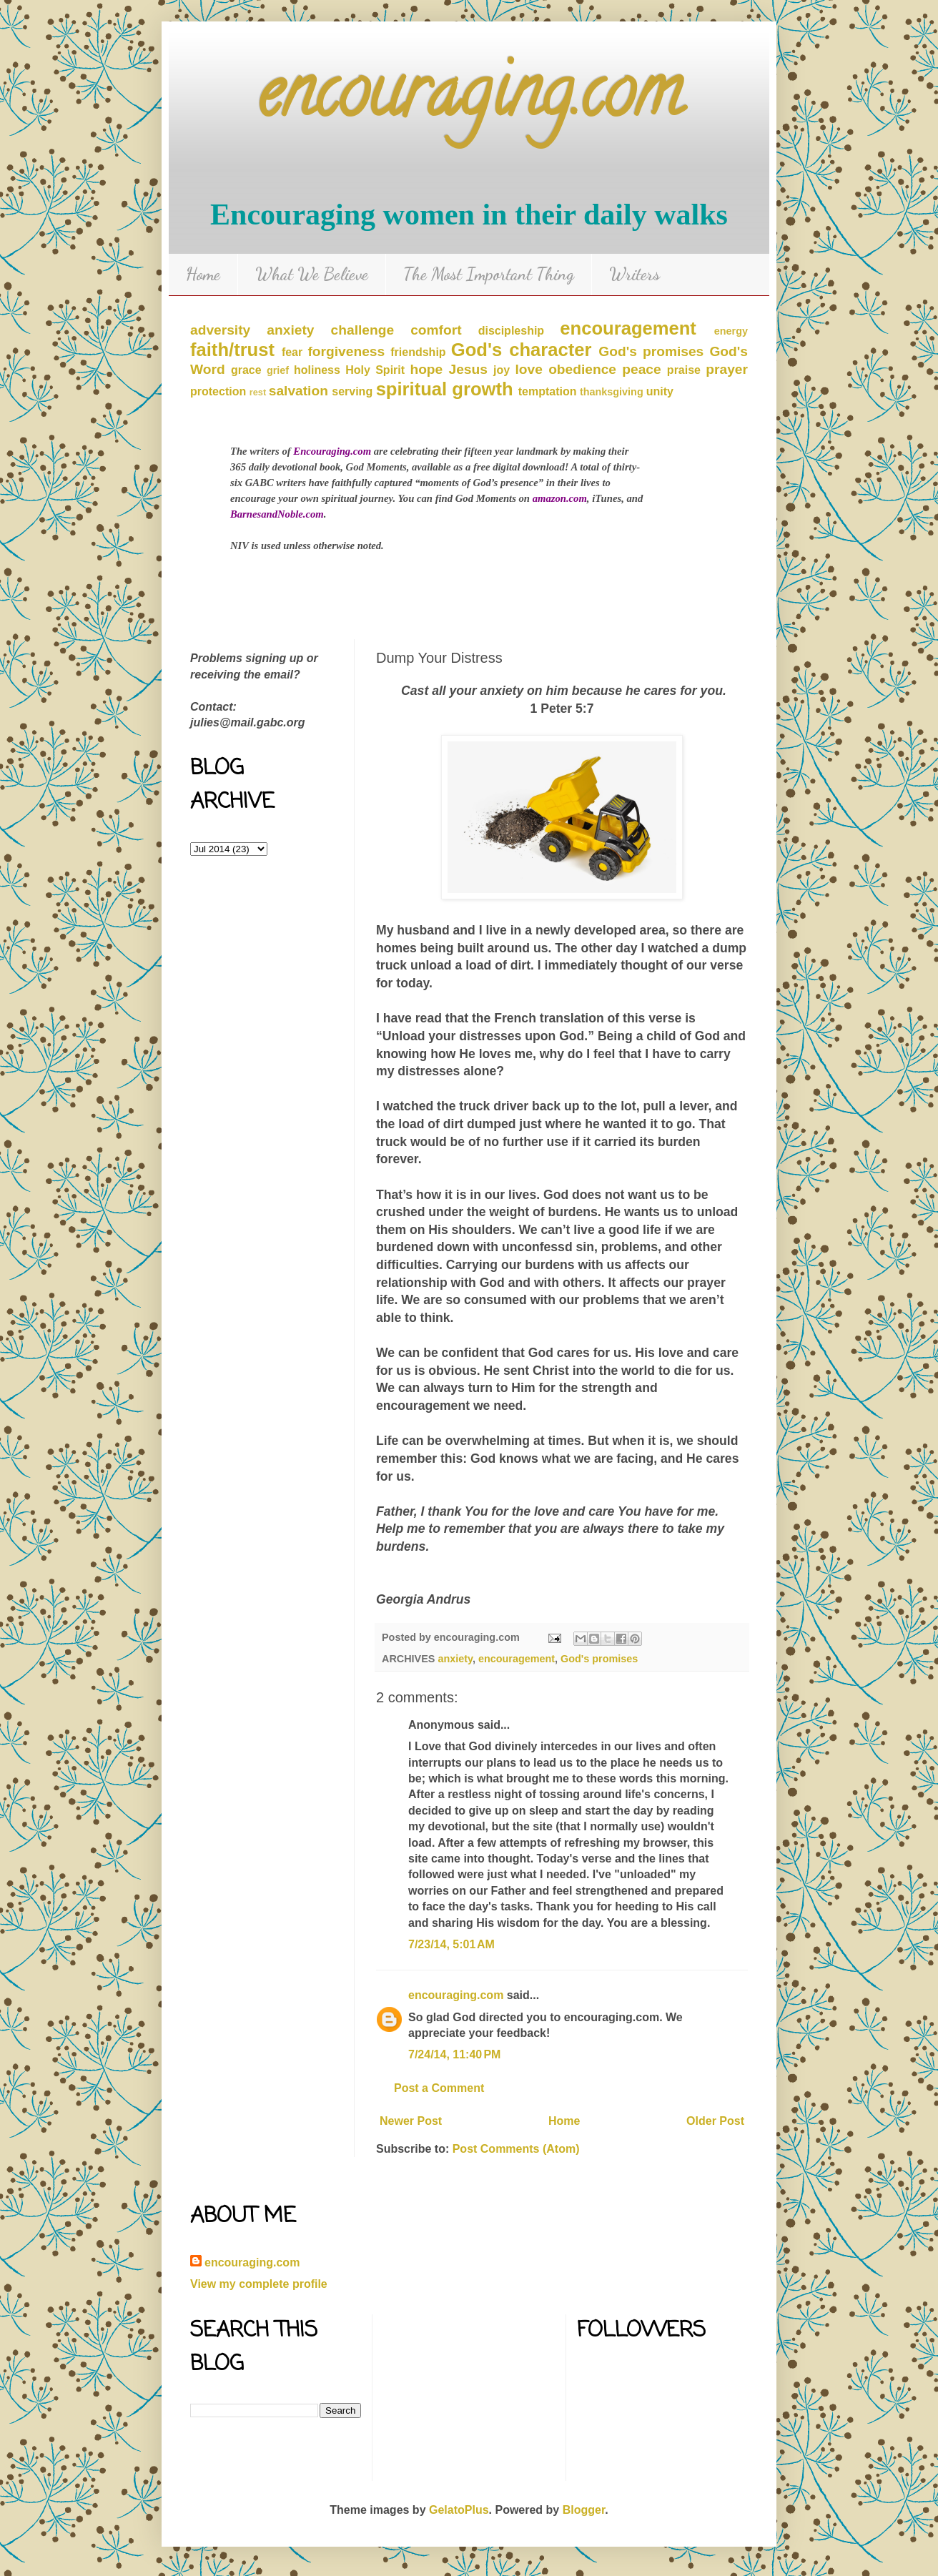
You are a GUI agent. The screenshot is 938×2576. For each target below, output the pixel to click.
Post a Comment (439, 2088)
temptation (547, 391)
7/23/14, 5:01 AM (451, 1944)
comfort (435, 329)
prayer (727, 369)
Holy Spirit (375, 370)
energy (731, 331)
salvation (298, 390)
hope (426, 369)
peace (641, 369)
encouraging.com (469, 99)
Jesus (467, 369)
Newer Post (411, 2121)
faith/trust (232, 350)
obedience (582, 369)
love (529, 369)
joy (501, 370)
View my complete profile (258, 2284)
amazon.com (560, 498)
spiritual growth (444, 389)
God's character (521, 350)
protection (218, 391)
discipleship (511, 331)
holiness (317, 370)
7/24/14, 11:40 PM (454, 2054)
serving (352, 391)
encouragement (628, 328)
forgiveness (346, 351)
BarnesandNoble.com (277, 514)
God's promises (651, 351)
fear (292, 352)
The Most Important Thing (488, 274)
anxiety (290, 329)
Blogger (584, 2510)
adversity (220, 329)
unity (659, 391)
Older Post (715, 2121)
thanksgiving (611, 392)
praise (684, 370)
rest (258, 392)
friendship (417, 352)
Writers (634, 274)
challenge (363, 329)
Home (203, 274)
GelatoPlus (459, 2510)
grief (278, 370)
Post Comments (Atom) (516, 2149)
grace (246, 370)
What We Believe (311, 274)
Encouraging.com (332, 451)
